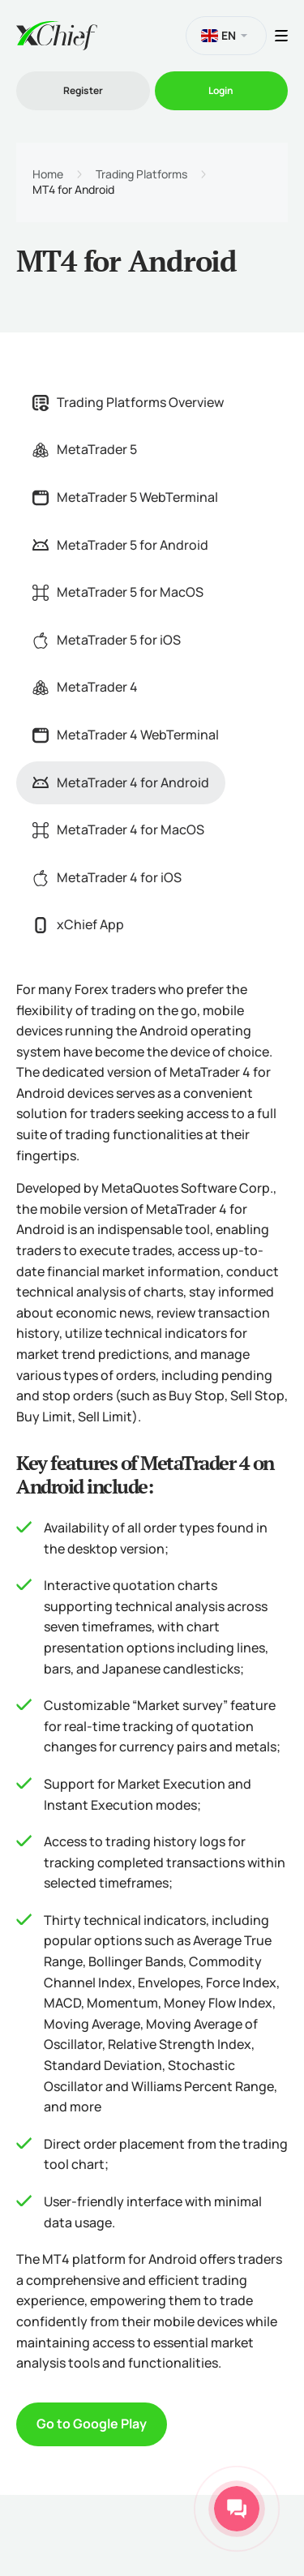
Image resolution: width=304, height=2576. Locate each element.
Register (83, 90)
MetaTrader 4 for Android (120, 782)
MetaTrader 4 (85, 687)
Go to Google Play (91, 2423)
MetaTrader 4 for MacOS (118, 829)
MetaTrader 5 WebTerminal (125, 497)
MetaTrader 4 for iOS (107, 877)
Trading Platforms (141, 174)
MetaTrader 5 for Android (120, 545)
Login (220, 90)
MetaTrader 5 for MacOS (117, 592)
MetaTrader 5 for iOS (106, 640)
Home (47, 174)
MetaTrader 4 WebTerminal (125, 735)
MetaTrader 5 (84, 449)
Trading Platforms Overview (128, 402)
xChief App (78, 924)
